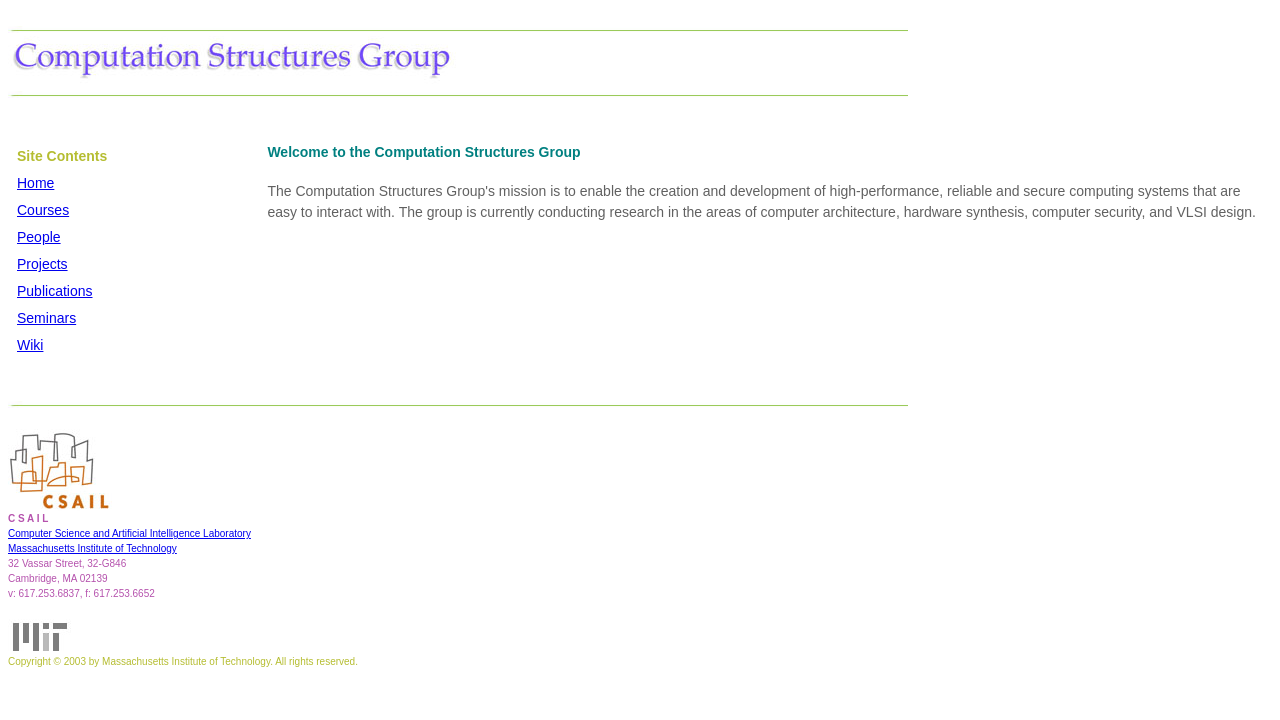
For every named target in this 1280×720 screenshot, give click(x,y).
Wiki (30, 345)
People (39, 237)
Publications (55, 291)
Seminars (46, 318)
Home (35, 183)
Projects (42, 264)
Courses (43, 210)
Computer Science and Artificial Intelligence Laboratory (129, 533)
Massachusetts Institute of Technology (92, 548)
